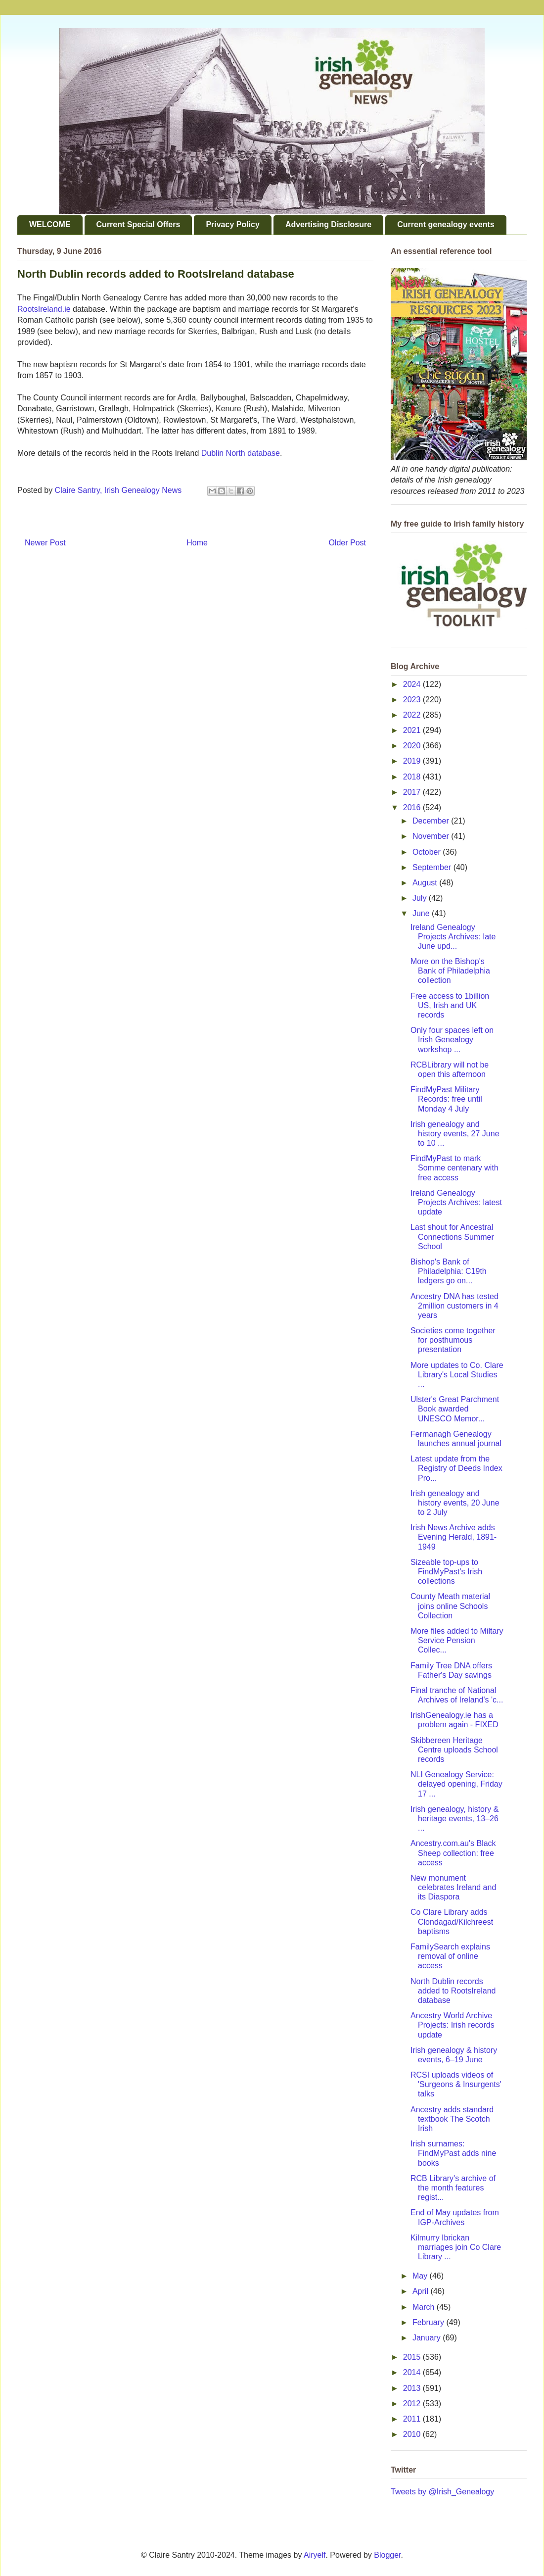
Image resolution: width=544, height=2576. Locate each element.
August (425, 882)
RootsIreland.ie (44, 309)
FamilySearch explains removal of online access (450, 1956)
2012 (413, 2403)
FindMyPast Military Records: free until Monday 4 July (446, 1099)
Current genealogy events (446, 224)
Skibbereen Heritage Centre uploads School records (454, 1749)
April (421, 2291)
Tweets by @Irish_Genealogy (442, 2491)
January (427, 2337)
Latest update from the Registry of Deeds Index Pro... (456, 1468)
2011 (413, 2419)
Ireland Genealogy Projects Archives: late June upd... (453, 936)
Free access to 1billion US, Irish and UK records (449, 1005)
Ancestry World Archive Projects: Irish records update (452, 2025)
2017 (413, 792)
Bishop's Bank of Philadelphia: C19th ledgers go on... (448, 1271)
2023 (413, 699)
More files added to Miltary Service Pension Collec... (456, 1640)
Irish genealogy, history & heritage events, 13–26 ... (454, 1818)
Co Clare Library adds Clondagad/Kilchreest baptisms (451, 1921)
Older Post (347, 542)
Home (197, 542)
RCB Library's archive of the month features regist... (453, 2187)
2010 (413, 2434)
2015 (413, 2357)
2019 (413, 761)
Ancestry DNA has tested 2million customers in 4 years (454, 1305)
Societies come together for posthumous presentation (453, 1340)
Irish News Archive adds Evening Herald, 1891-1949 (453, 1537)
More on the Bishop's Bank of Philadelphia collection (450, 970)
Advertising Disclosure (328, 224)
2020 (413, 745)
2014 (413, 2372)
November (431, 836)
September (432, 867)
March (424, 2307)
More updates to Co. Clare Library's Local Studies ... (456, 1374)
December (431, 821)
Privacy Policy (233, 224)
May (421, 2276)
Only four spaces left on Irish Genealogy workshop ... (452, 1039)
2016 (413, 807)
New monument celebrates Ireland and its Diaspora (453, 1887)
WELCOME (50, 224)
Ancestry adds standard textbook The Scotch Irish (452, 2119)
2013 (413, 2388)
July (420, 898)
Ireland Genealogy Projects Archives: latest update (456, 1202)
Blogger (387, 2555)
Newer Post (45, 542)
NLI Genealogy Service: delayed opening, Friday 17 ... (456, 1784)
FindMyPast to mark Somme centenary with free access (454, 1167)
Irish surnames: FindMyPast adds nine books (453, 2153)
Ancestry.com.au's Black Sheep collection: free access (453, 1852)
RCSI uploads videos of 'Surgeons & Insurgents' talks (455, 2084)
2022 (413, 715)
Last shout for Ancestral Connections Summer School (452, 1236)
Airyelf (314, 2555)
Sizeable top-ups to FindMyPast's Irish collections (446, 1571)
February (429, 2322)
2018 (413, 777)
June (422, 913)
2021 (413, 730)
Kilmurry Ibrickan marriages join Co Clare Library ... (455, 2247)
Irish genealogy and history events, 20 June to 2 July (454, 1502)
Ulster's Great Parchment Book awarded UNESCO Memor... (454, 1408)
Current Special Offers (138, 224)
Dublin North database (240, 453)
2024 (413, 684)
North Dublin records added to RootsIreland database (453, 1990)
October (427, 852)
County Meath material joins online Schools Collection (450, 1605)
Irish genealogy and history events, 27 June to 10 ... (454, 1133)
